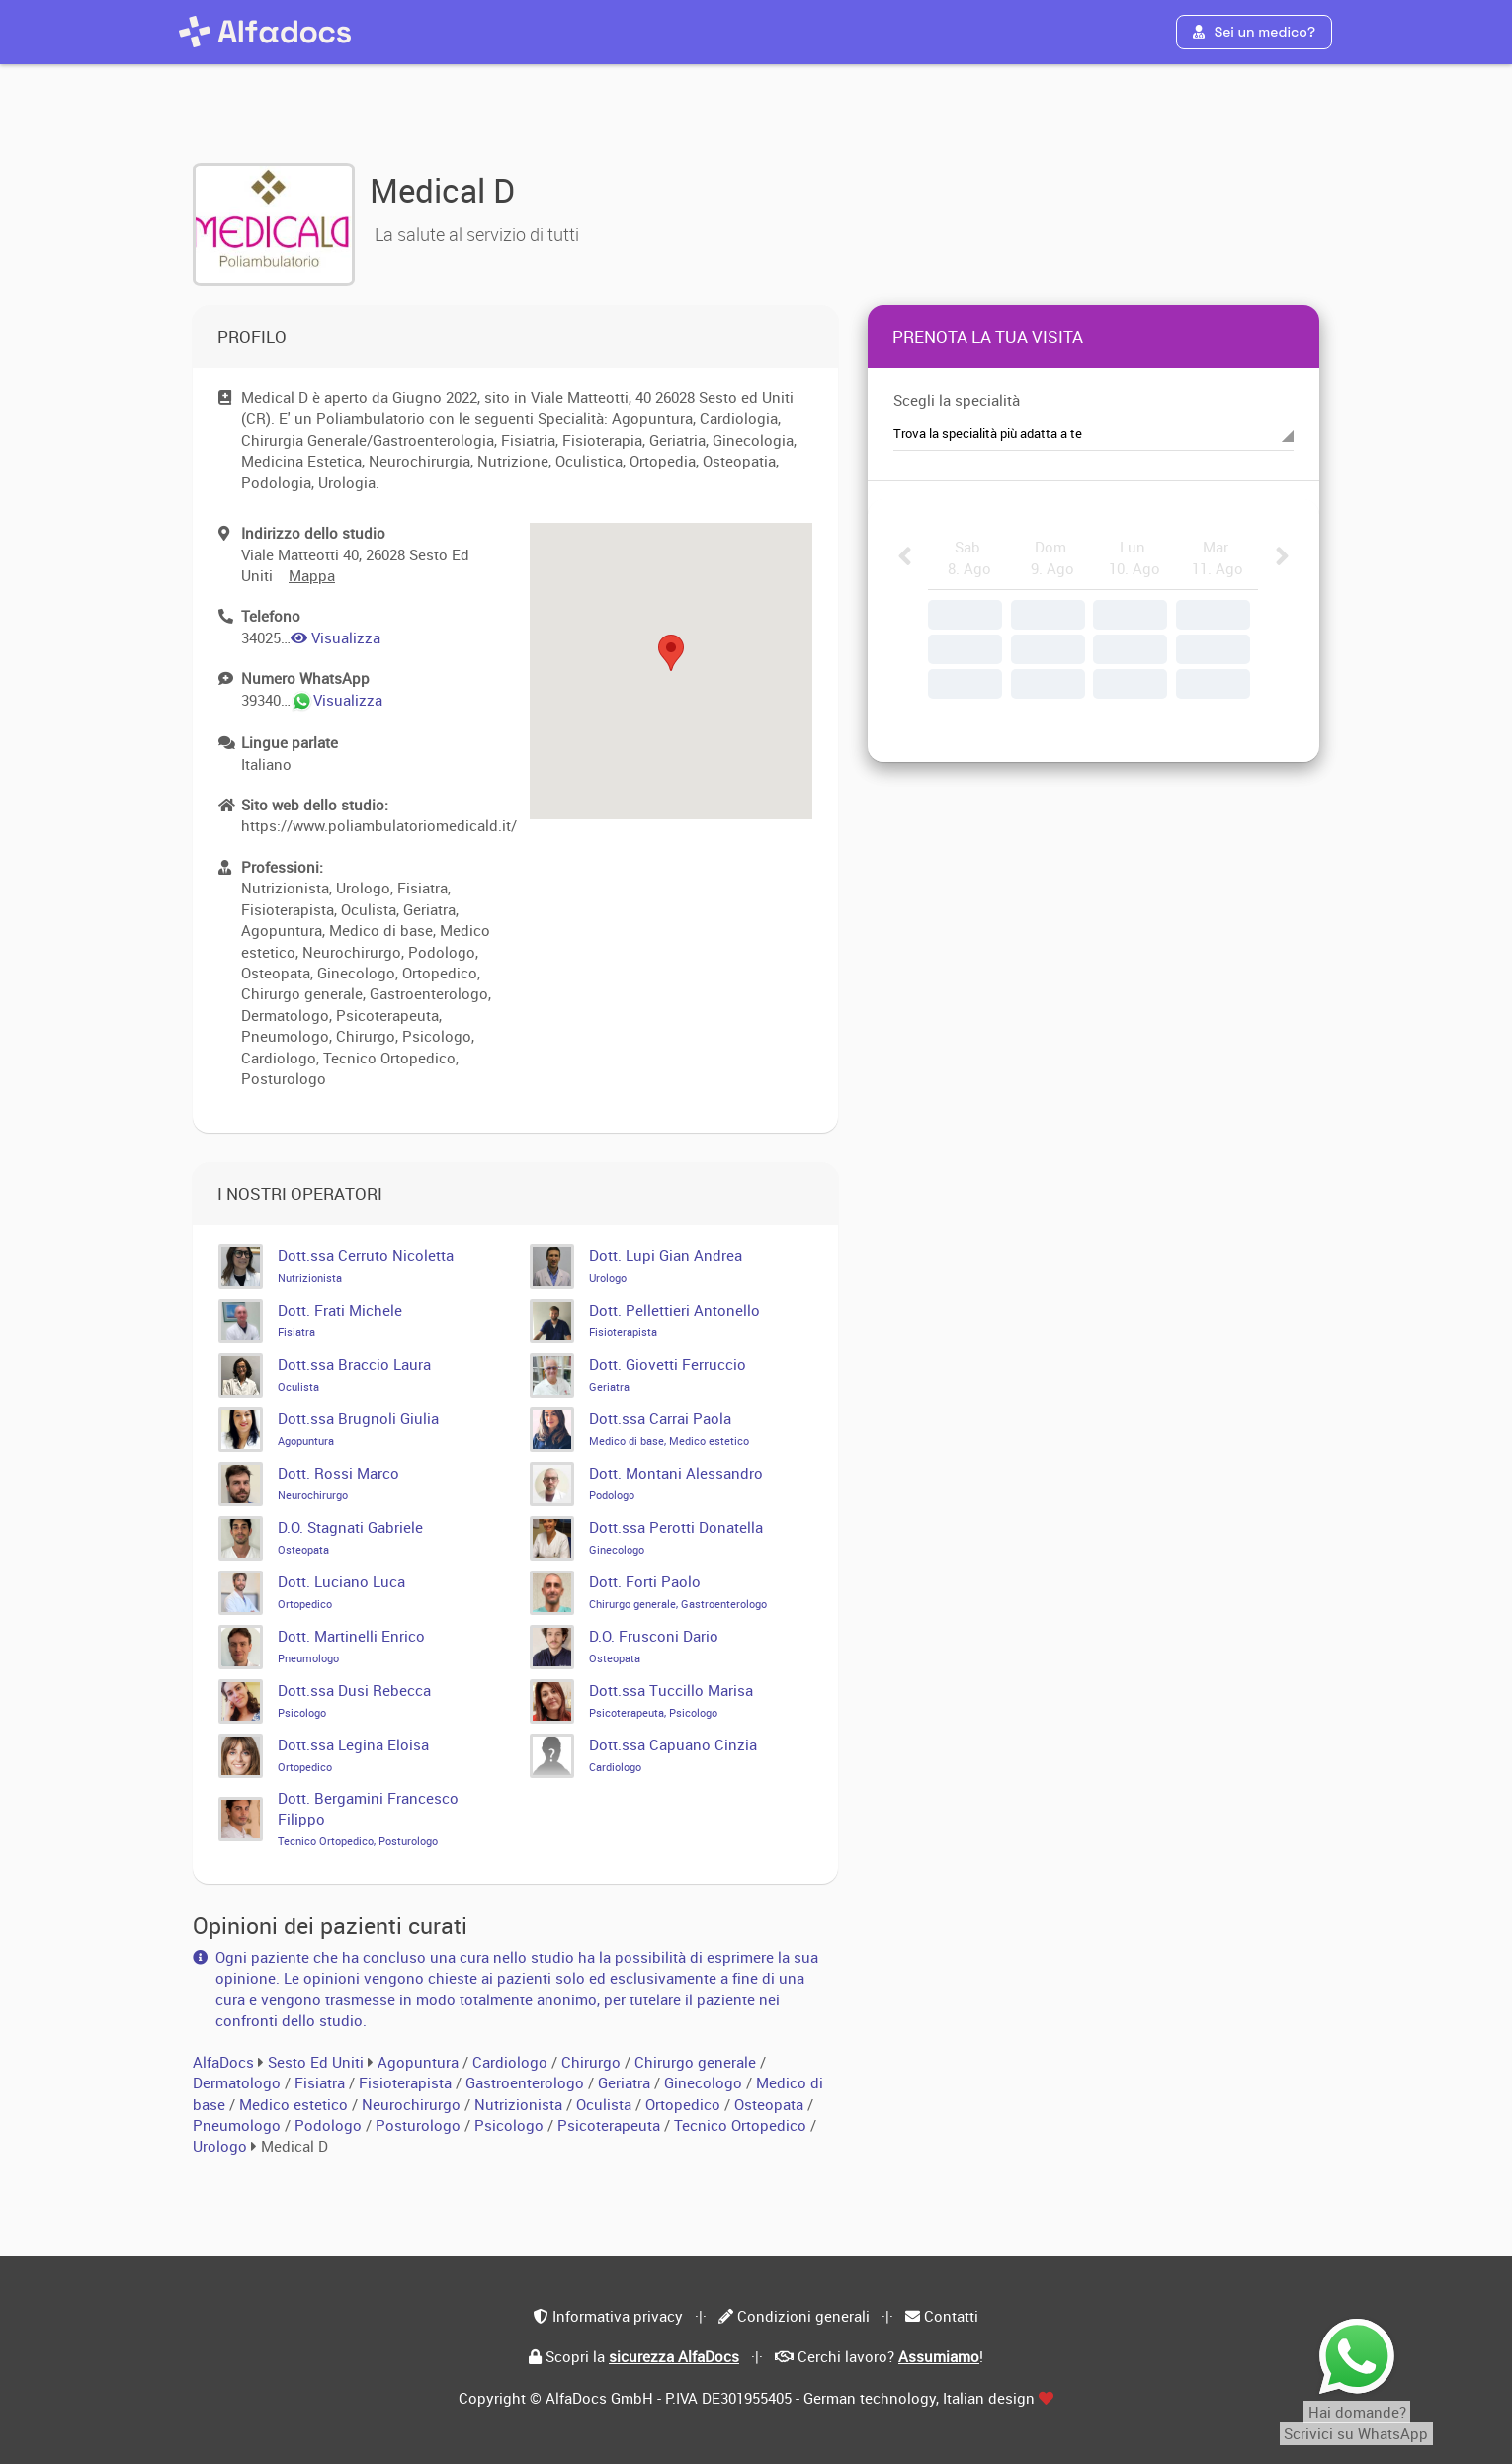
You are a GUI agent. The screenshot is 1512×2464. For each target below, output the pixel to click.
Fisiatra (321, 2082)
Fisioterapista (407, 2082)
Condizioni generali (803, 2316)
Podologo (330, 2125)
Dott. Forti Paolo (678, 1591)
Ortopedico (684, 2104)
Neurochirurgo (413, 2104)
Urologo (222, 2146)
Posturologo (420, 2125)
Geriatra (626, 2082)
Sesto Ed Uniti (316, 2062)
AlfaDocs (223, 2062)
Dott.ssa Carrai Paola (669, 1428)
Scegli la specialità (956, 400)
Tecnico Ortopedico (742, 2125)
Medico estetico (295, 2104)
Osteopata (770, 2104)
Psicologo (510, 2125)
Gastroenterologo (526, 2082)
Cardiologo (511, 2062)
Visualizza (335, 637)
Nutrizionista (520, 2104)
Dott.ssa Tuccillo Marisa (671, 1700)
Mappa (312, 575)
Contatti (951, 2316)
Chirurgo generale (697, 2062)
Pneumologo (239, 2125)
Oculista (605, 2104)
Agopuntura (420, 2062)
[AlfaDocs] (265, 31)
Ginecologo (705, 2082)
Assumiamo (938, 2356)
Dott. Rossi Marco (338, 1482)
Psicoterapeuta (610, 2125)
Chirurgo (593, 2062)
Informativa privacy (617, 2316)
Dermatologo (239, 2082)
